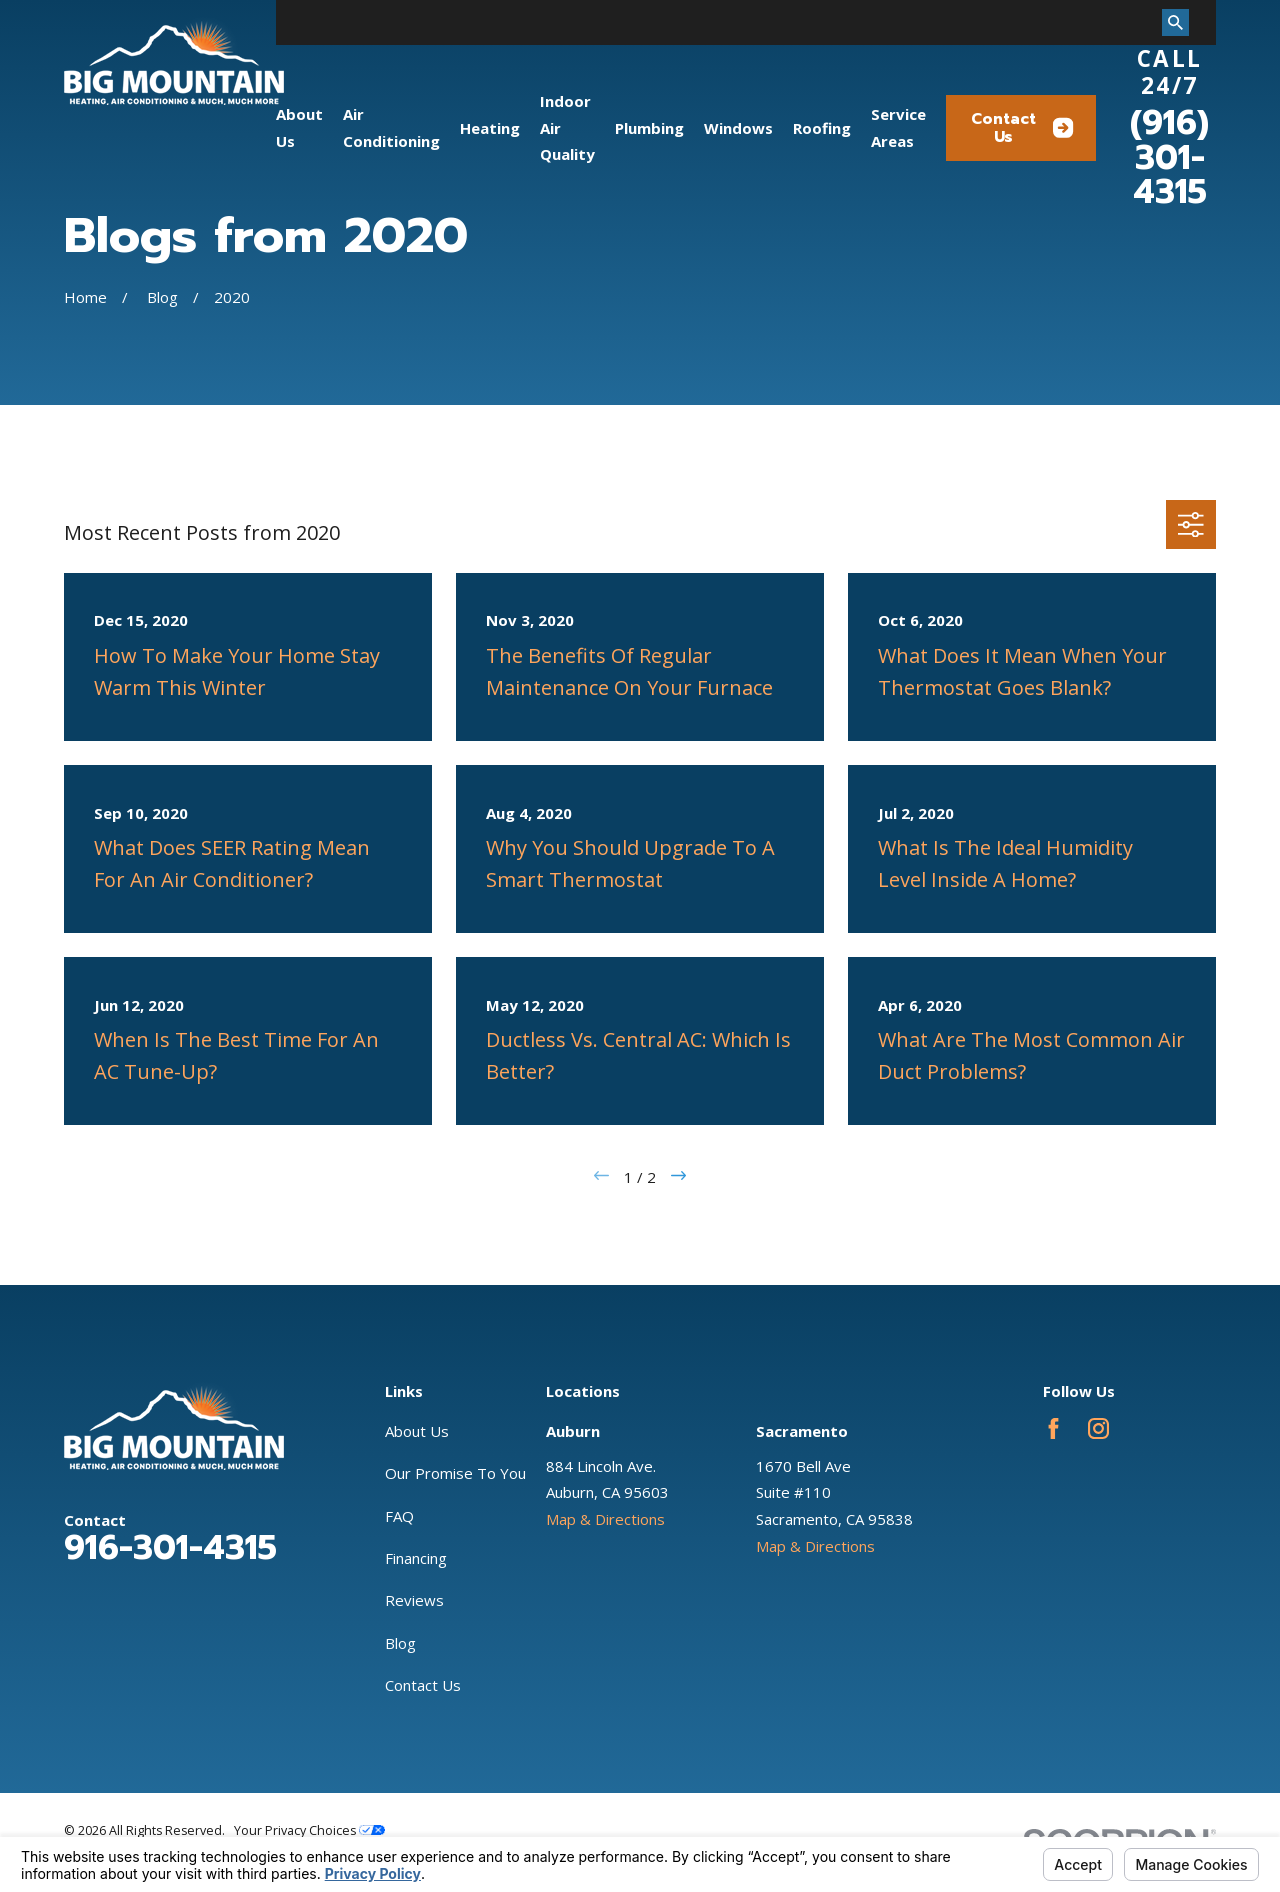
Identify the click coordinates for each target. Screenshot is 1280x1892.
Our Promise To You (455, 1473)
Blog (400, 1643)
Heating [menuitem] (490, 128)
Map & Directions (605, 1519)
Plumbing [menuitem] (649, 128)
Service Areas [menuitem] (898, 127)
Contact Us (1022, 128)
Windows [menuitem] (738, 128)
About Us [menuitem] (299, 127)
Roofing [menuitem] (822, 128)
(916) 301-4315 (1169, 157)
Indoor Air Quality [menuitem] (567, 127)
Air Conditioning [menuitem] (391, 127)
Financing (416, 1558)
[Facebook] (1053, 1428)
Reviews (414, 1600)
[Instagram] (1098, 1428)
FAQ (399, 1516)
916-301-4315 (170, 1548)
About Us (417, 1431)
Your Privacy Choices (309, 1830)
